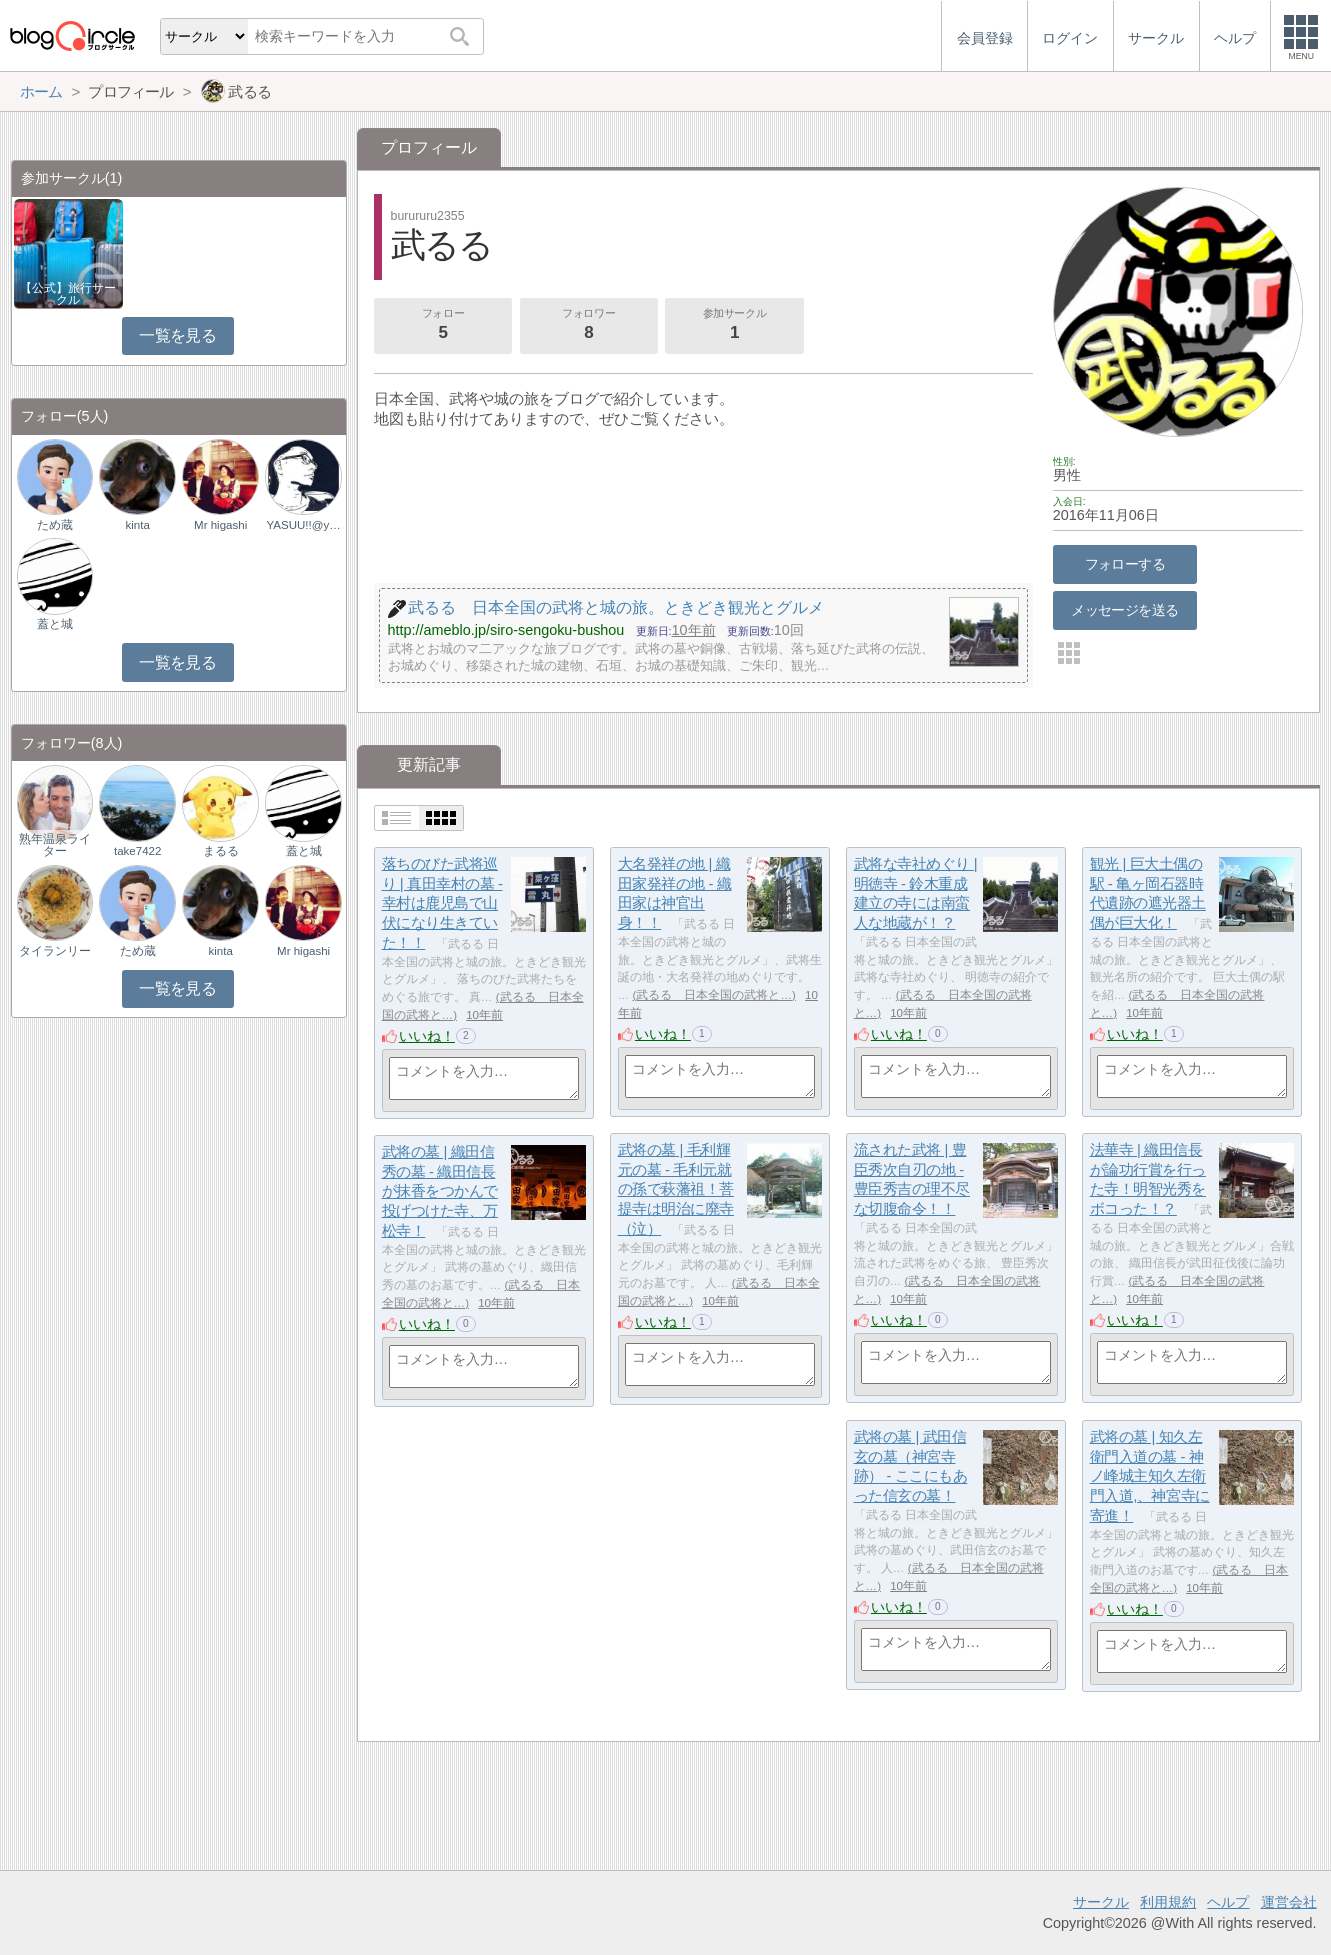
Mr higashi (220, 525)
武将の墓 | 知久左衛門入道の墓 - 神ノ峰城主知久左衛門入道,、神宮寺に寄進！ (1150, 1476)
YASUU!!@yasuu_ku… (303, 525)
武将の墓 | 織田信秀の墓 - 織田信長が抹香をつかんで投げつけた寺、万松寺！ (440, 1191)
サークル (1101, 1902)
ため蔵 (55, 525)
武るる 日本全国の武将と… (714, 995)
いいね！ (427, 1036)
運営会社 (1289, 1902)
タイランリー (55, 951)
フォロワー (589, 326)
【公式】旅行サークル (68, 294)
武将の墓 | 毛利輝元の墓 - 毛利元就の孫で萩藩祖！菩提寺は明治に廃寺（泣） (676, 1189)
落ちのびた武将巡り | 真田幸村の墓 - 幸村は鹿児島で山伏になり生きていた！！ (442, 903)
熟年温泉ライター (55, 845)
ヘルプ (1228, 1902)
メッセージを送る (1124, 610)
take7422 (137, 851)
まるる (221, 851)
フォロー (443, 326)
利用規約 (1168, 1902)
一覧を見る (177, 335)
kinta (138, 525)
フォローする (1125, 564)
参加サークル (735, 326)
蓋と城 (55, 624)
